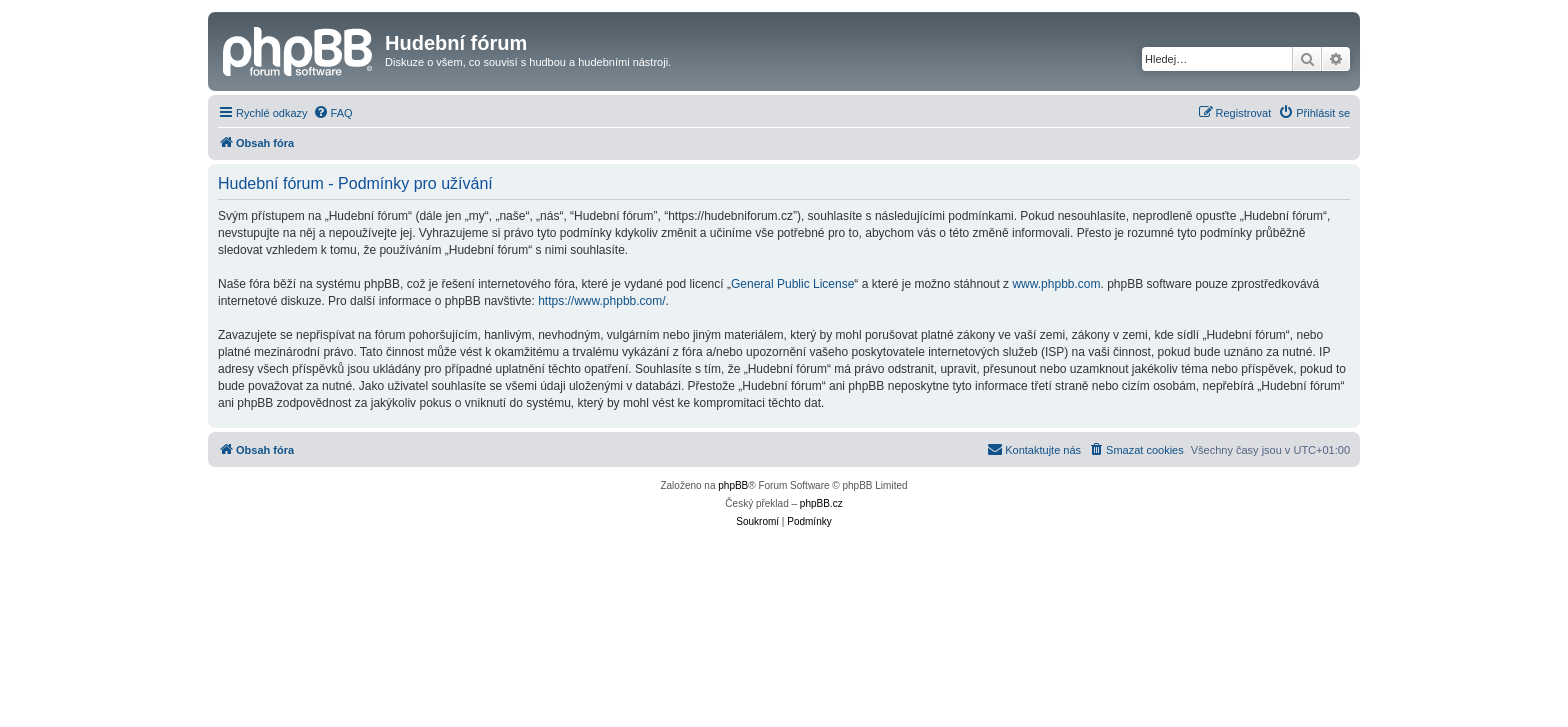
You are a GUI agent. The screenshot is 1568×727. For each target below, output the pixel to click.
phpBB (733, 485)
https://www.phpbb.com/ (601, 301)
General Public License (792, 284)
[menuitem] (333, 113)
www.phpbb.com (1056, 284)
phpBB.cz (821, 503)
